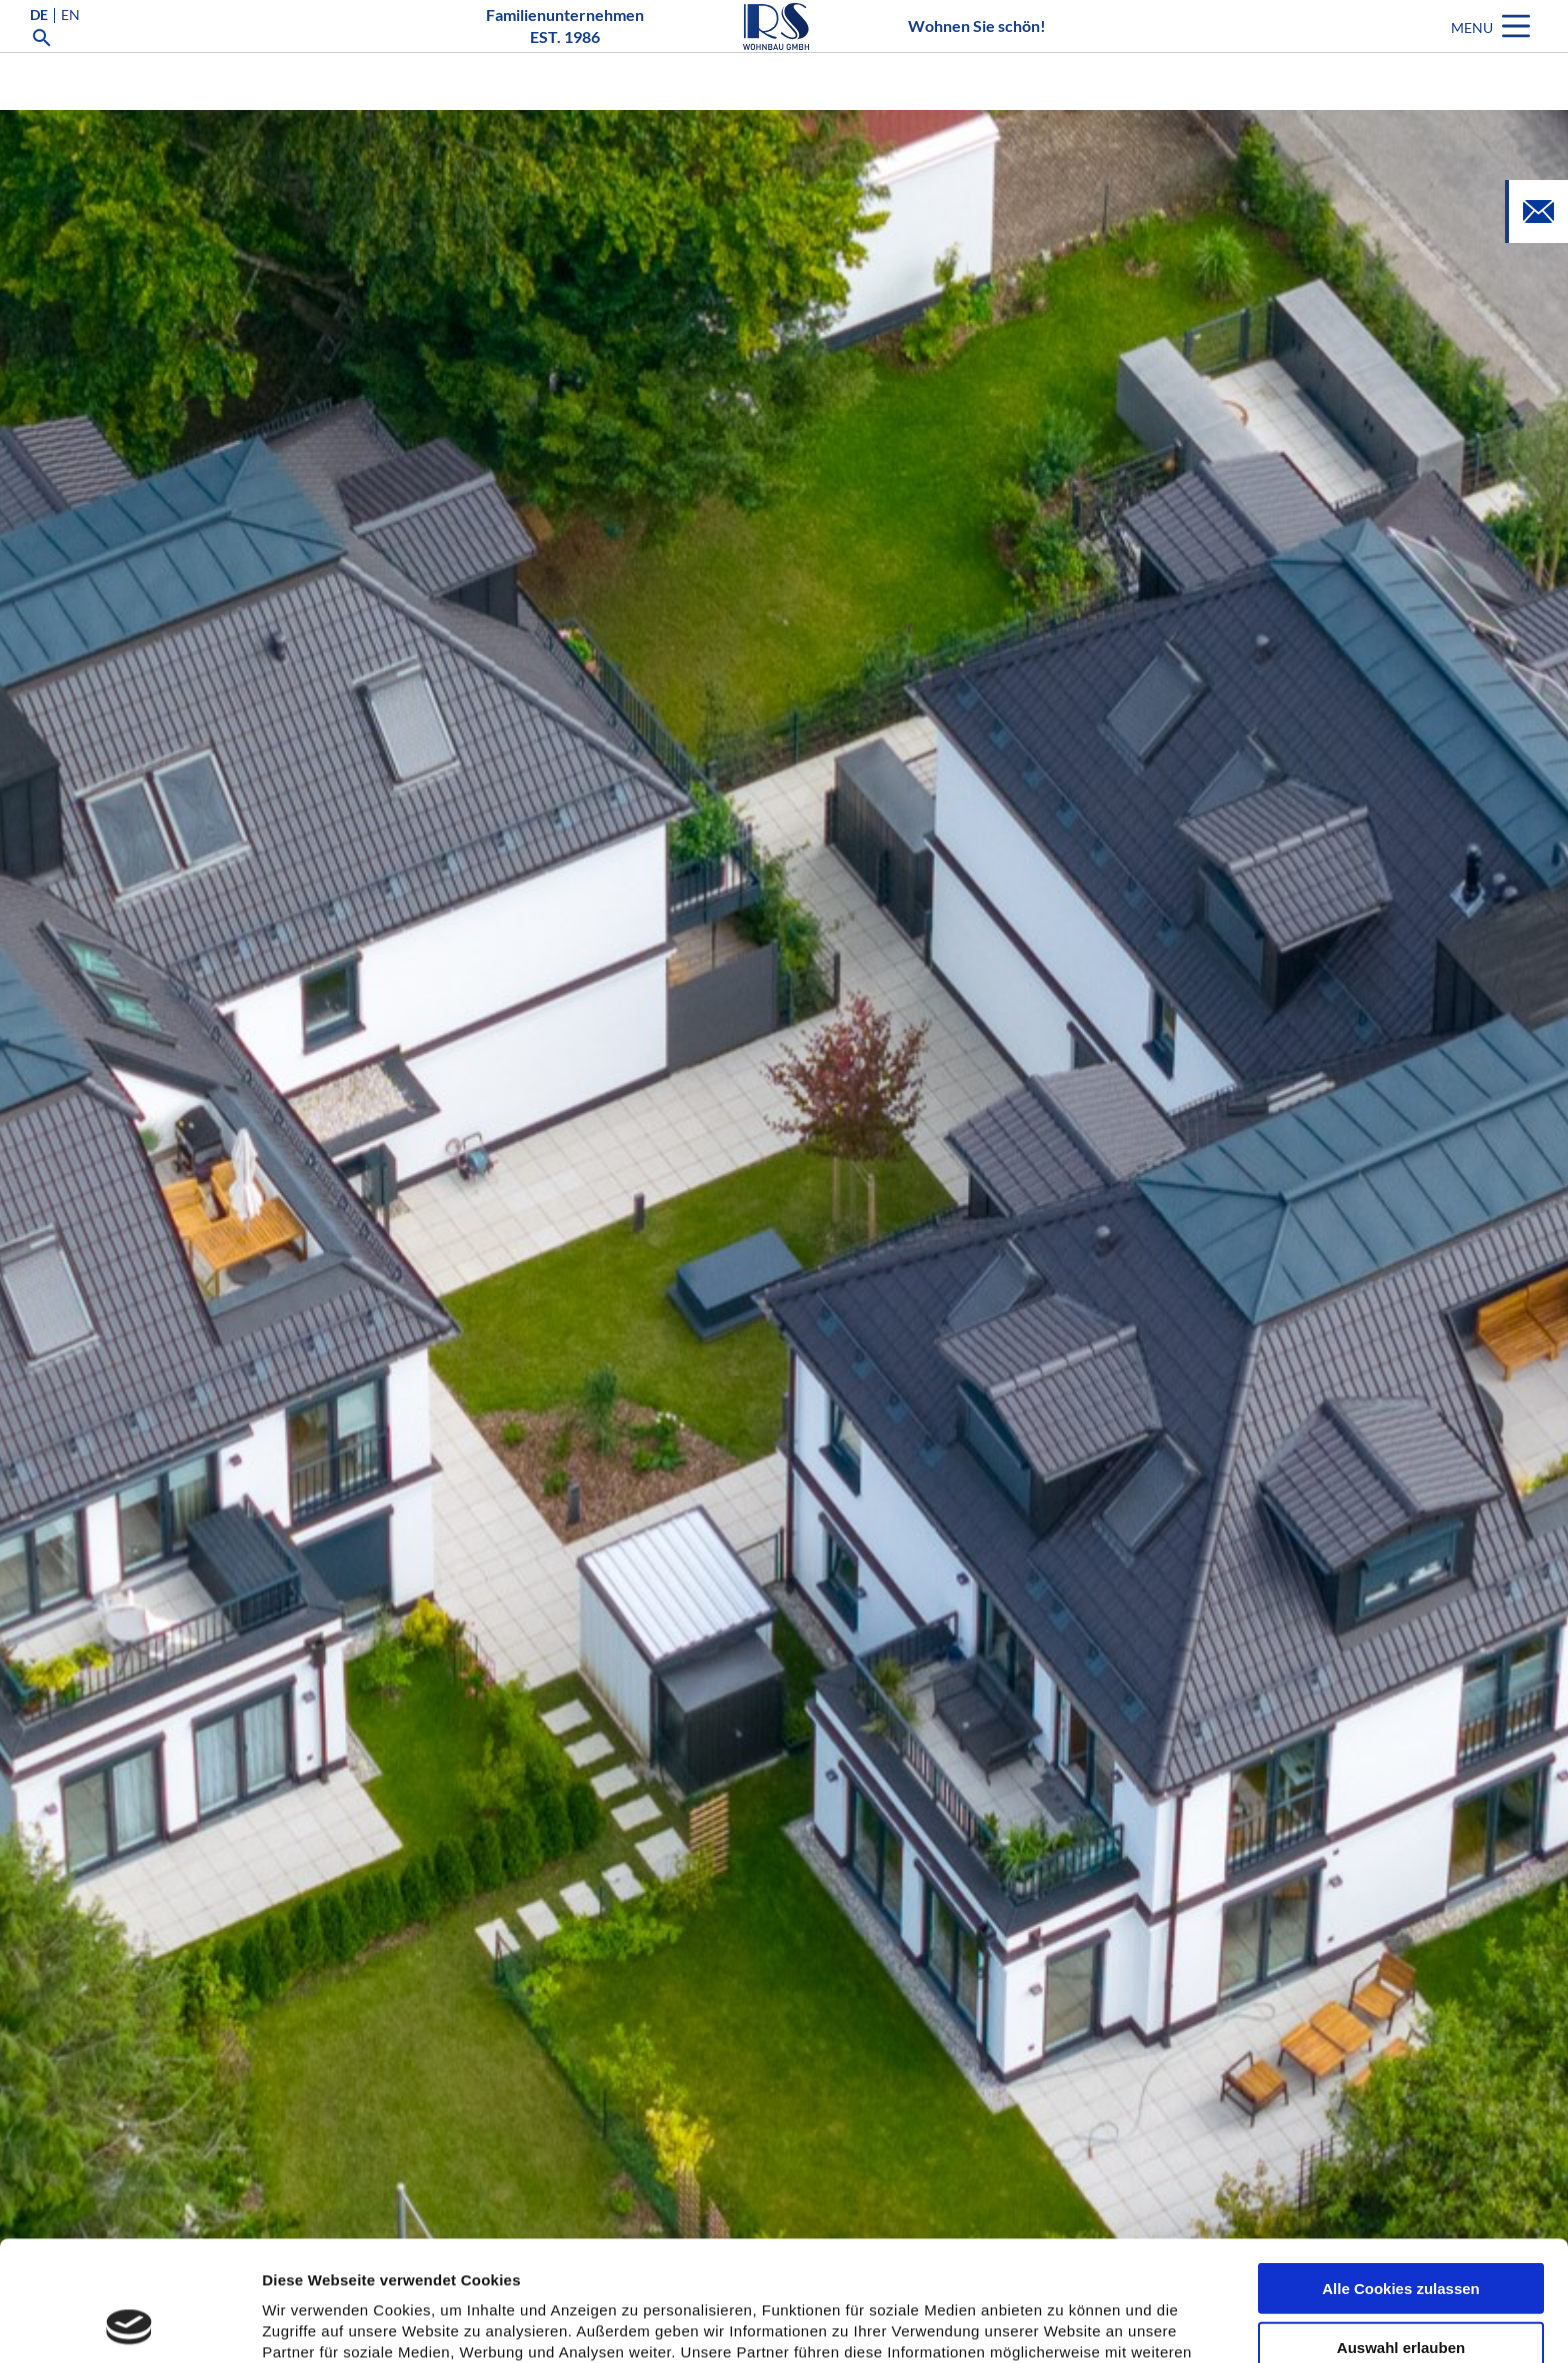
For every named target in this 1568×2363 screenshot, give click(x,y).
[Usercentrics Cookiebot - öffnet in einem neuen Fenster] (129, 2324)
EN (70, 44)
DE (39, 44)
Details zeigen (1063, 2324)
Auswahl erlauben (1401, 2234)
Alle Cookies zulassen (1401, 2175)
